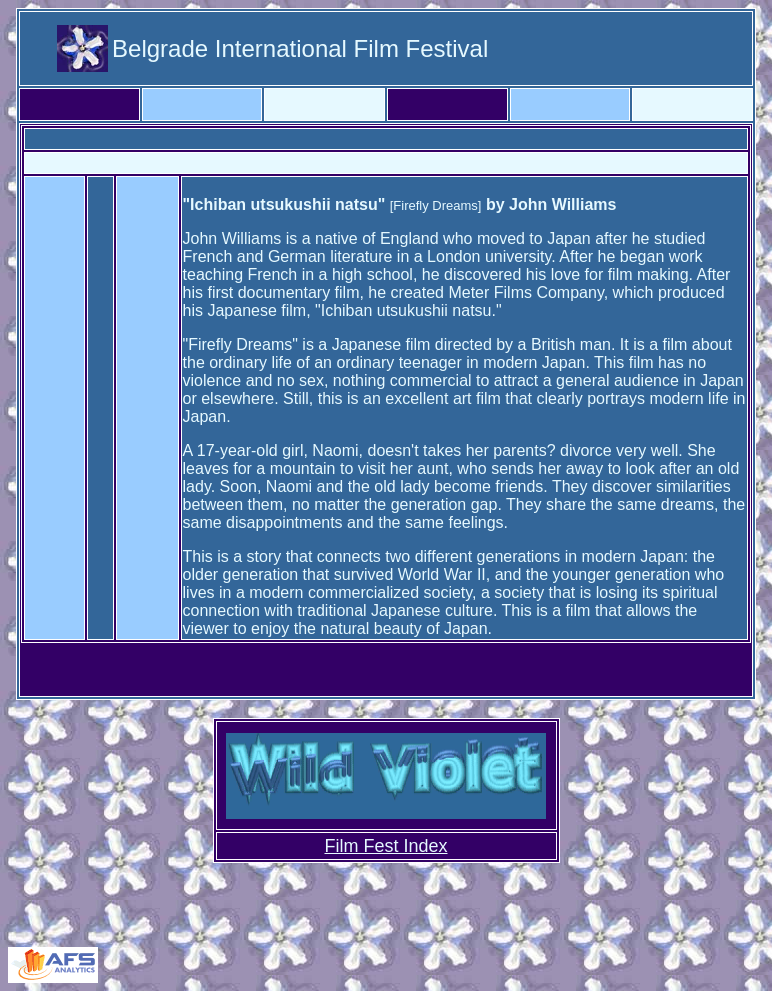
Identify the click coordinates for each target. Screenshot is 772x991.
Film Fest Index (385, 846)
